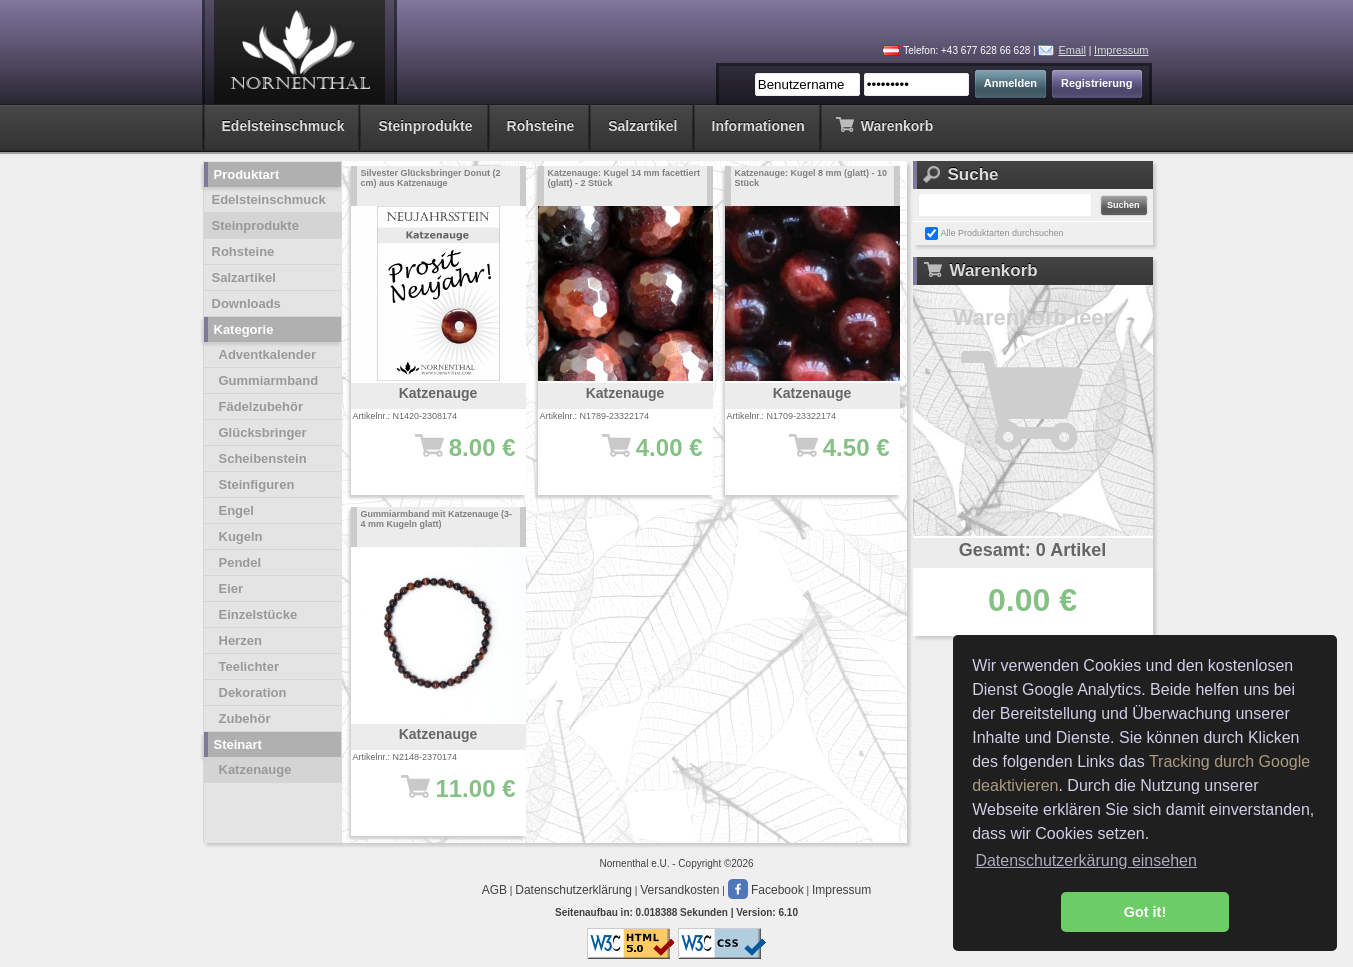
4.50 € (822, 457)
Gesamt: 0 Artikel (1032, 550)
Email (1072, 50)
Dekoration (253, 692)
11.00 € (448, 798)
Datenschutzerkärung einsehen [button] (1085, 860)
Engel (236, 510)
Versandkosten (679, 890)
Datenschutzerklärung (573, 890)
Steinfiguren (257, 484)
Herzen (240, 640)
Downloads (246, 303)
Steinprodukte (425, 126)
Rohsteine (541, 126)
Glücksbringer (263, 432)
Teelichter (249, 666)
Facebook (766, 890)
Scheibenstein (263, 458)
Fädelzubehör (261, 406)
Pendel (240, 562)
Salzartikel (642, 126)
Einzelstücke (258, 614)
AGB (494, 890)
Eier (231, 588)
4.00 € (635, 457)
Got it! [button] (1145, 912)
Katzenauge (255, 769)
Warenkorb (884, 124)
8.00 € (448, 457)
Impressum (1121, 50)
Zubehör (245, 718)
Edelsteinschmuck (283, 126)
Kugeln (241, 536)
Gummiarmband (269, 380)
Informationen (758, 126)
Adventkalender (268, 354)
